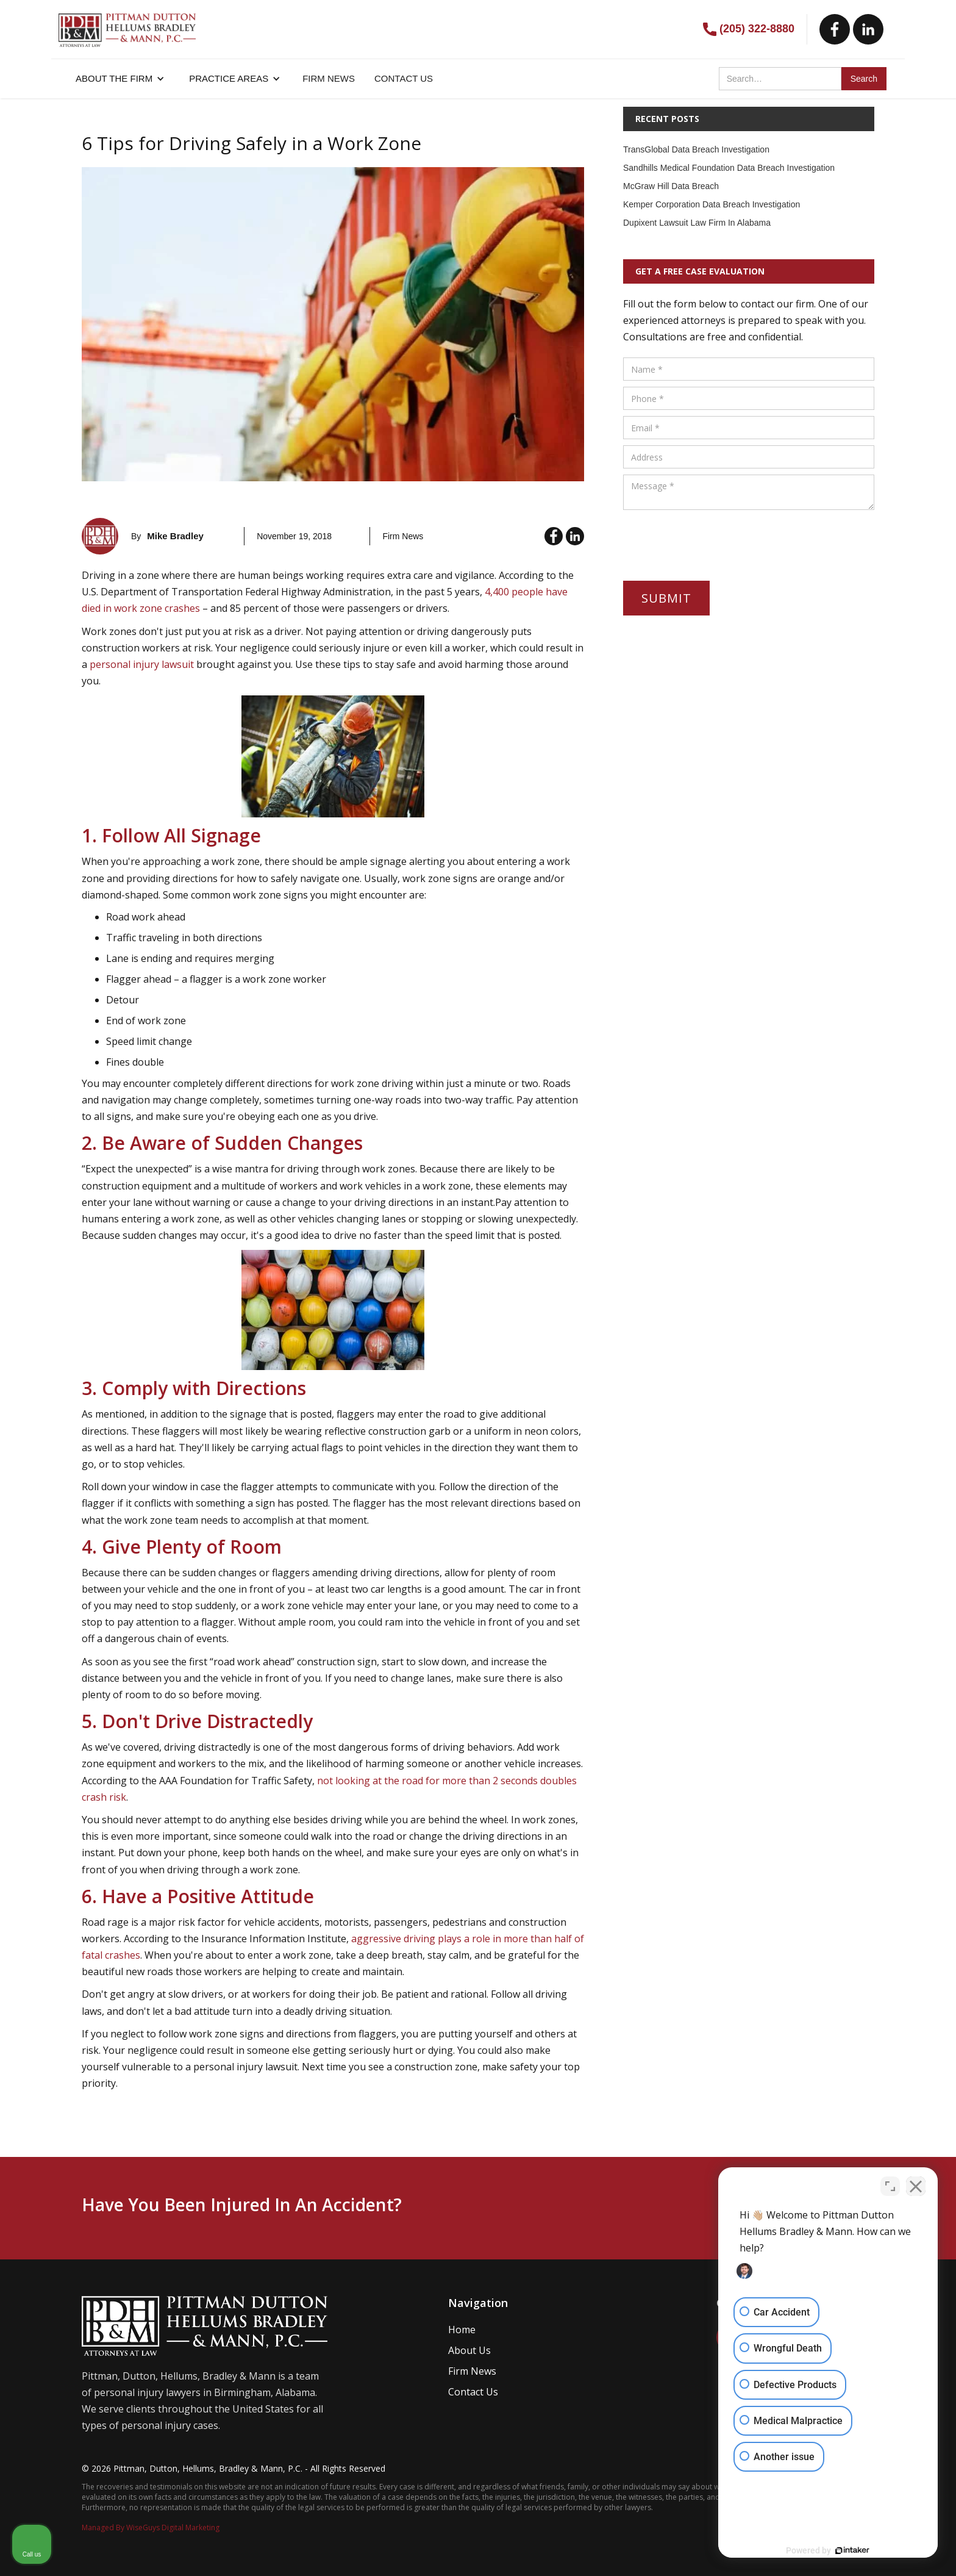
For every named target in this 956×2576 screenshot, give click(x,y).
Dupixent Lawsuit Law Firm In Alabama (697, 223)
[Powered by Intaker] (852, 2550)
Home (462, 2329)
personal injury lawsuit (142, 664)
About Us (469, 2350)
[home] (127, 24)
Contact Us (473, 2391)
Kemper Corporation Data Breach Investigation (711, 204)
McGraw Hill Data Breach (671, 186)
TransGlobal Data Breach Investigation (696, 149)
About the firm (114, 78)
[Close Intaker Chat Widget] (916, 2186)
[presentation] (715, 540)
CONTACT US (403, 78)
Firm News (472, 2371)
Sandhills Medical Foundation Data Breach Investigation (729, 168)
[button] (120, 78)
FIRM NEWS (328, 78)
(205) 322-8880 (756, 29)
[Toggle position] (890, 2186)
